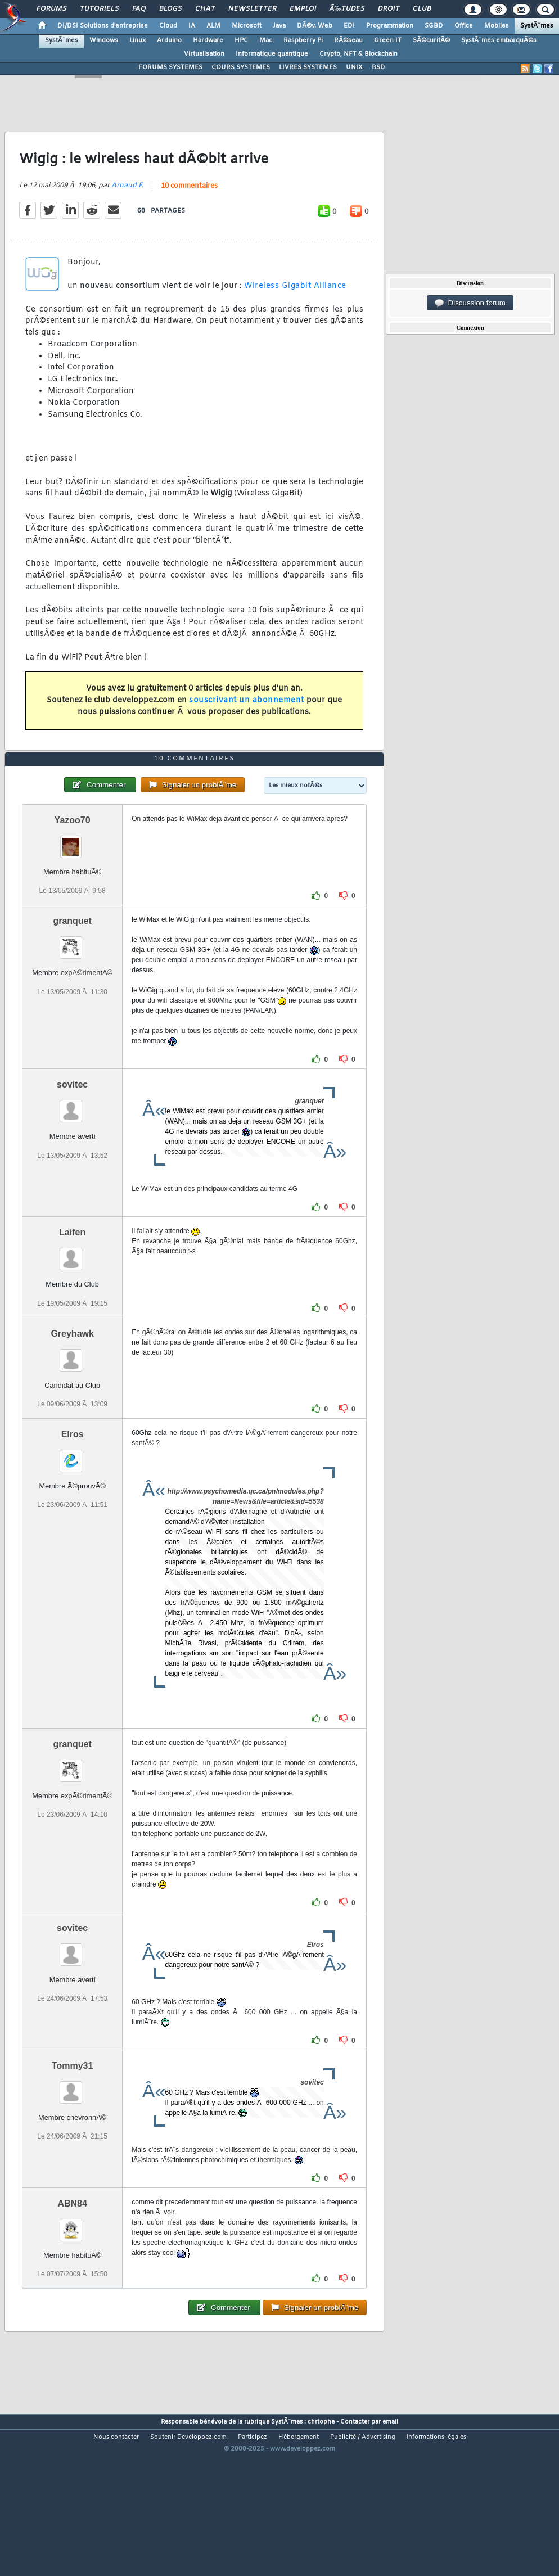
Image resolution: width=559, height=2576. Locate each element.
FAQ (139, 8)
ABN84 (72, 2269)
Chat (205, 8)
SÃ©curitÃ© (431, 40)
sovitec (72, 1151)
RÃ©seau (348, 40)
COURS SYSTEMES (240, 67)
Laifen (72, 1298)
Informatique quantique (272, 54)
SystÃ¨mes (536, 26)
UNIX (354, 67)
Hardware (208, 40)
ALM (213, 26)
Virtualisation (204, 54)
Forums (51, 8)
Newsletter (252, 8)
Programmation (389, 26)
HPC (241, 40)
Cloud (168, 26)
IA (191, 26)
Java (279, 26)
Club (422, 8)
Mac (265, 40)
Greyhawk (72, 1399)
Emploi (302, 8)
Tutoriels (99, 8)
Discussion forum (470, 303)
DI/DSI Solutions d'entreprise (102, 26)
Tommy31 (72, 2131)
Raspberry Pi (303, 40)
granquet (72, 987)
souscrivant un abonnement (246, 722)
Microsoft (247, 26)
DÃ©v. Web (314, 26)
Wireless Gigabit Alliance (295, 308)
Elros (72, 1500)
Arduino (169, 40)
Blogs (170, 8)
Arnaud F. (127, 208)
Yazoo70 (73, 886)
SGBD (434, 26)
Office (463, 26)
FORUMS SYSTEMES (170, 67)
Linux (137, 40)
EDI (349, 26)
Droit (388, 8)
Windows (103, 40)
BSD (378, 67)
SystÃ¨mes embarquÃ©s (499, 40)
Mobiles (496, 26)
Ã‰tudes (347, 8)
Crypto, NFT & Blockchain (358, 54)
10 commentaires (189, 208)
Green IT (388, 40)
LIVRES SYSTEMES (308, 67)
